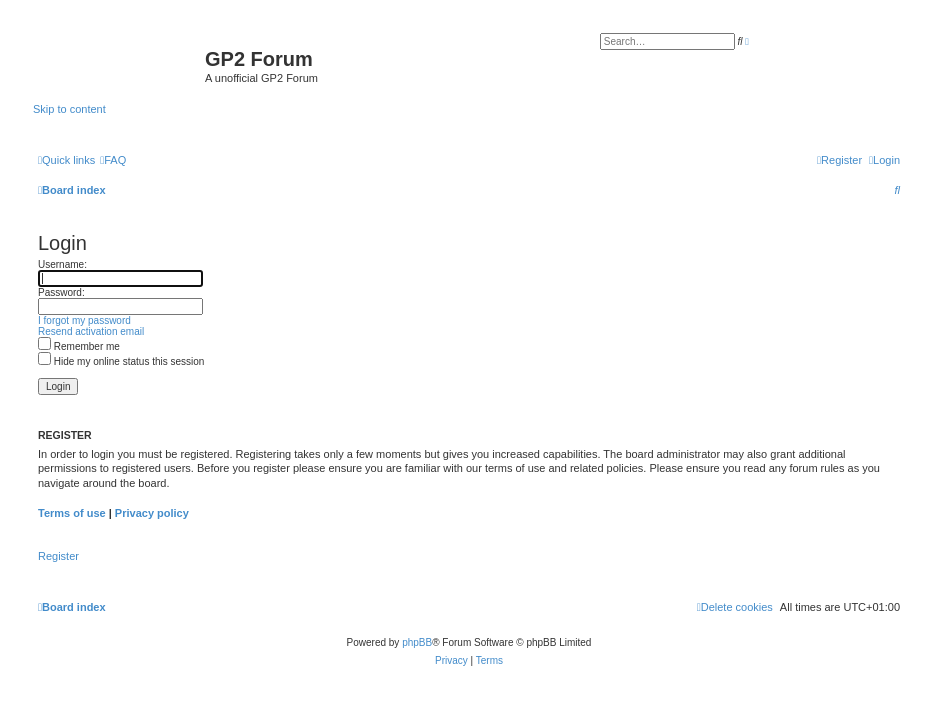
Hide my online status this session (121, 361)
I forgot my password (84, 320)
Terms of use (72, 513)
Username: (62, 264)
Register (58, 556)
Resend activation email (91, 331)
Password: (61, 292)
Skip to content (69, 109)
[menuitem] (113, 160)
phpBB (417, 642)
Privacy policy (152, 513)
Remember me (79, 346)
